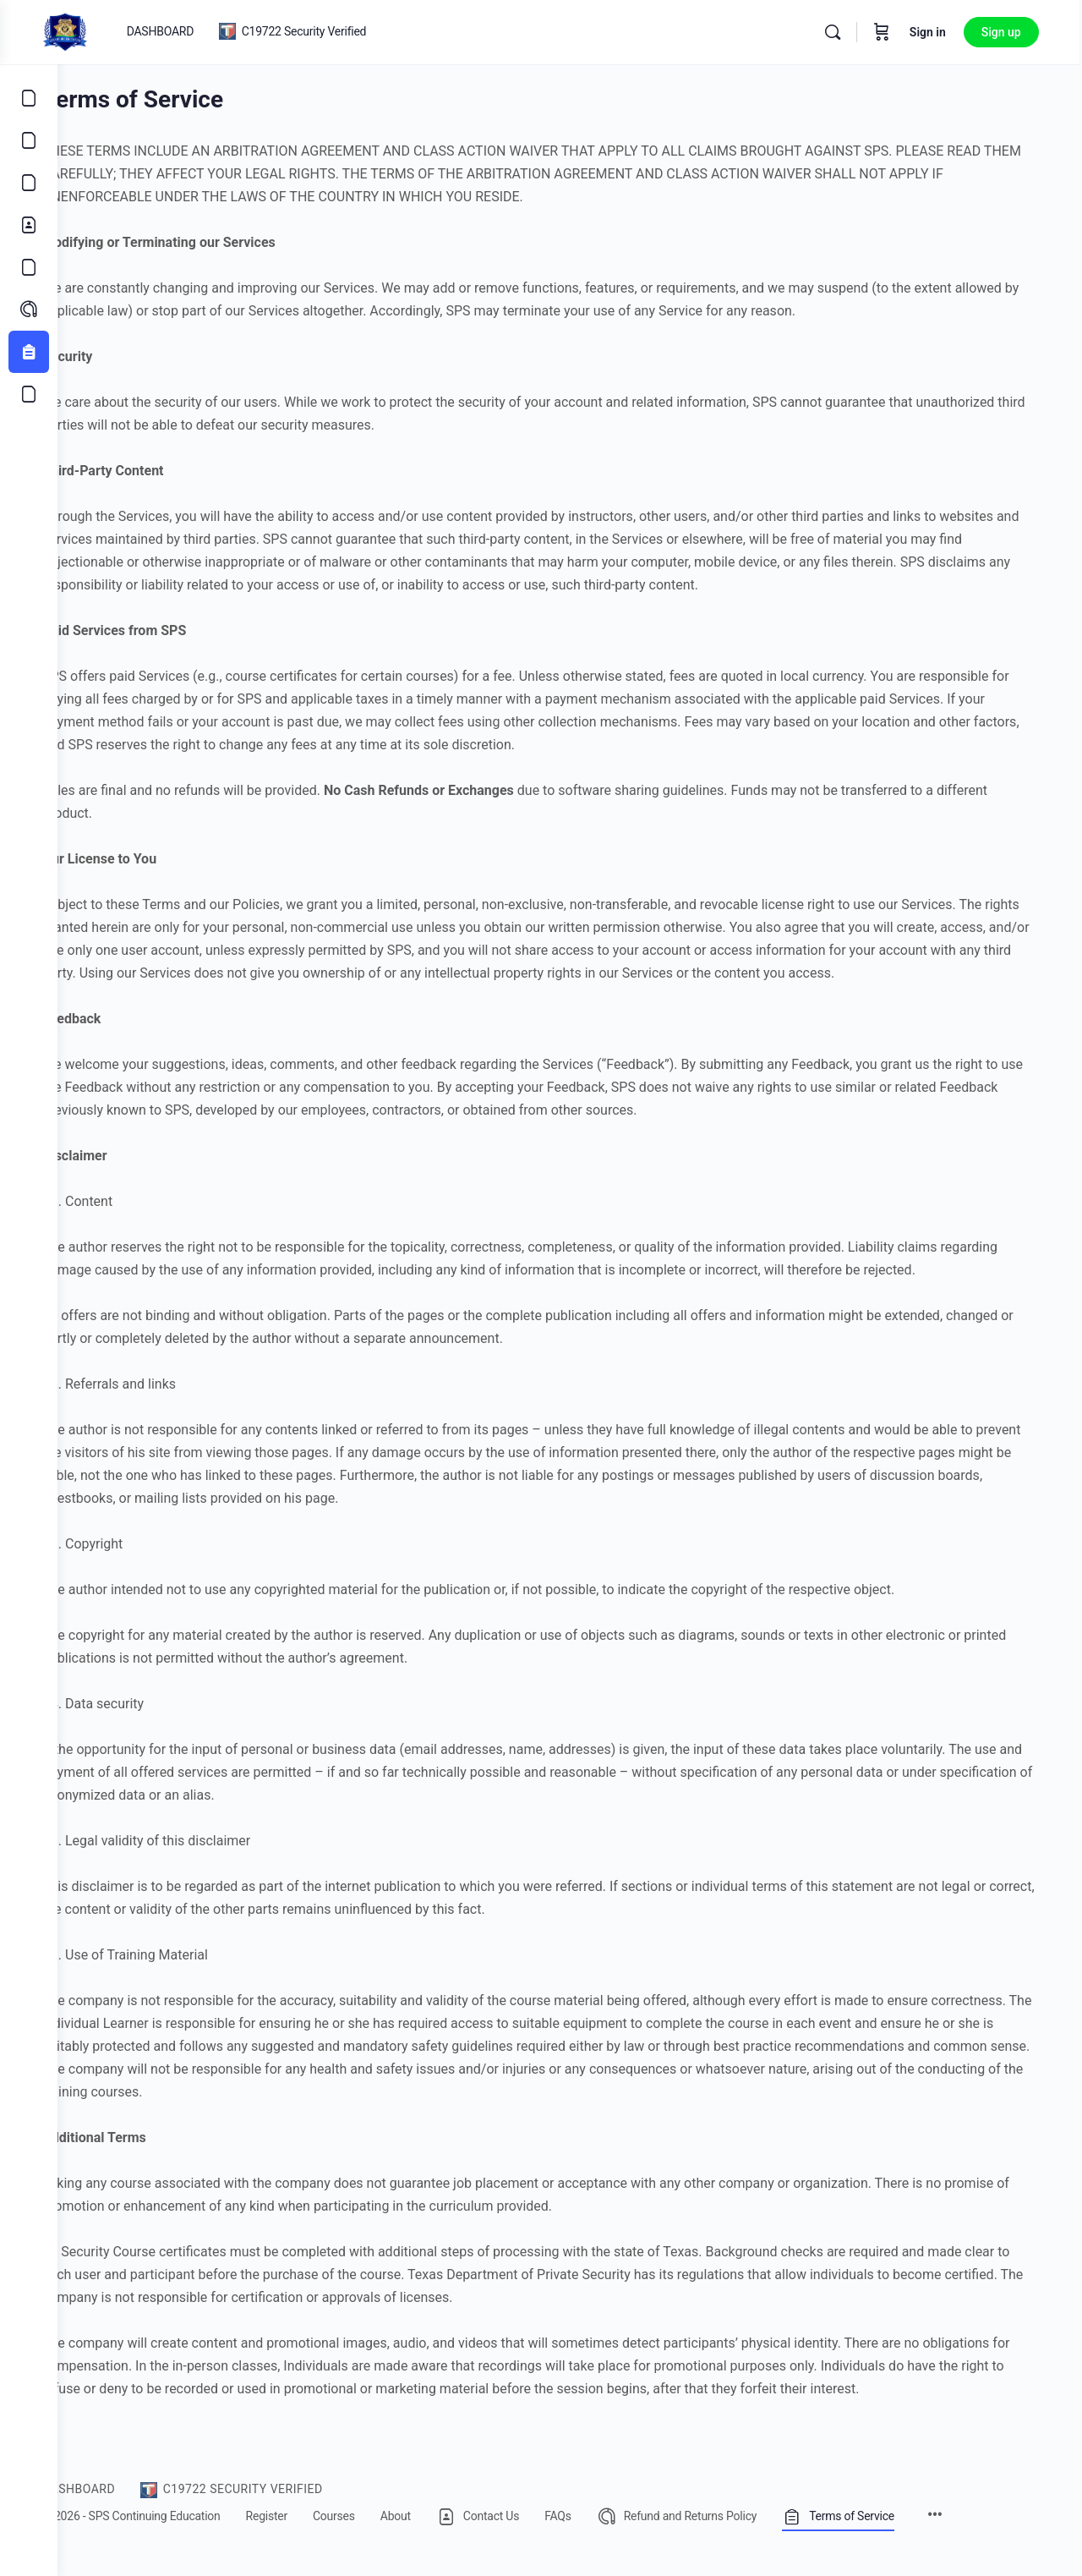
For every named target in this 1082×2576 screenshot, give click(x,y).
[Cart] (891, 32)
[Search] (842, 32)
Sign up (1010, 32)
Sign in (937, 32)
